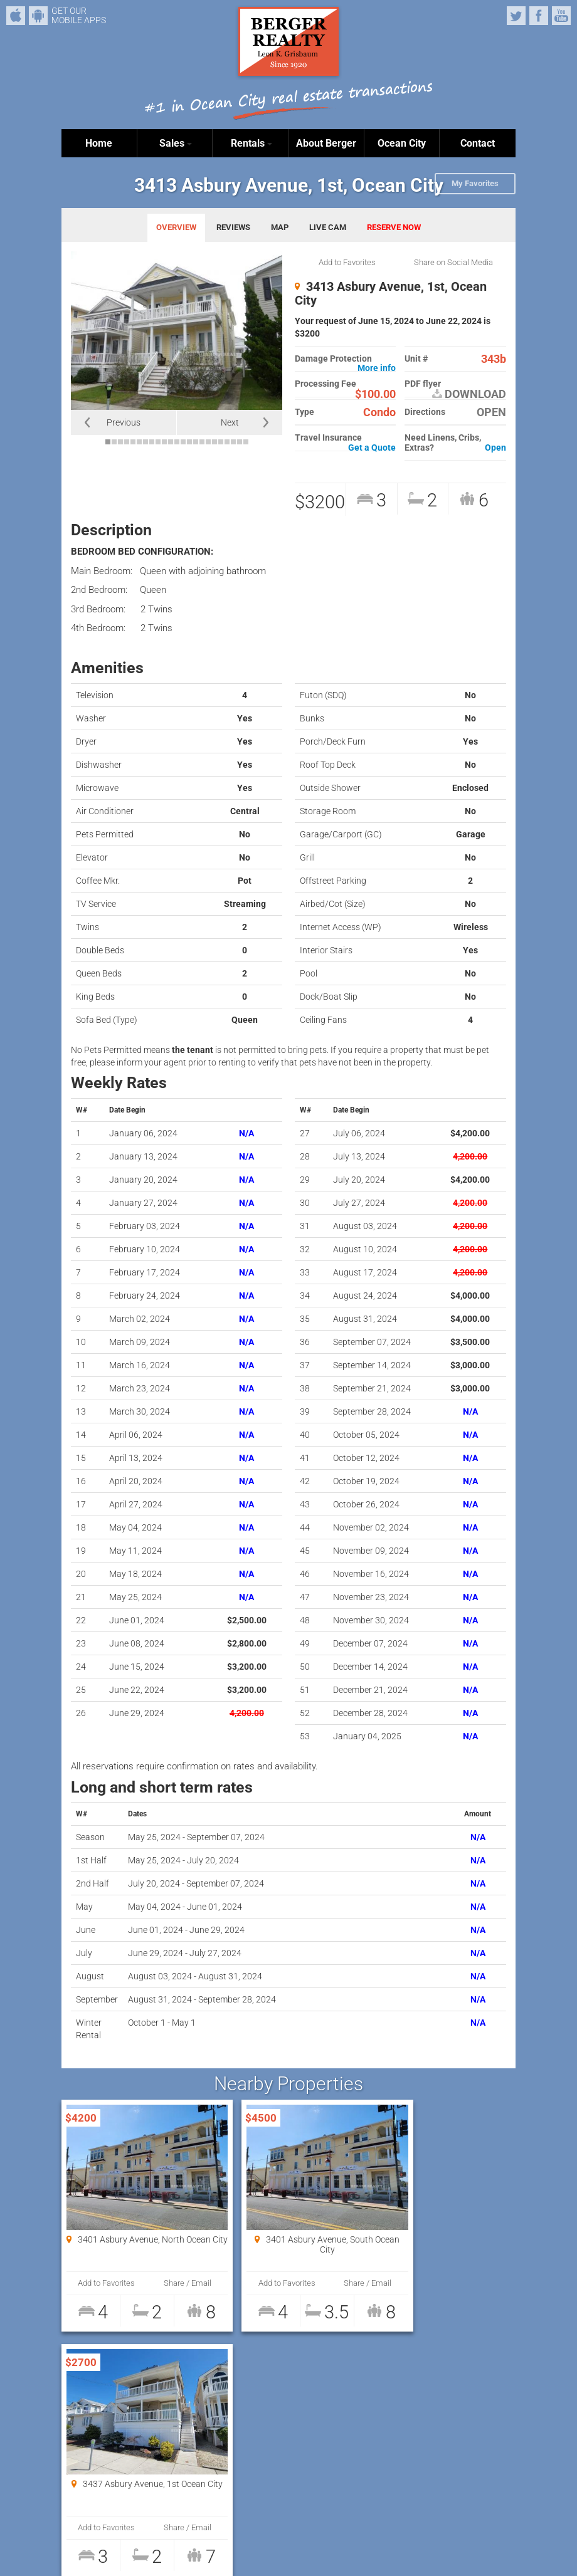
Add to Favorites (347, 262)
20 (227, 441)
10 (164, 441)
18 (214, 441)
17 (208, 441)
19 (220, 441)
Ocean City (402, 143)
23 (245, 441)
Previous (123, 422)
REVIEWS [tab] (233, 227)
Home (98, 143)
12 (176, 441)
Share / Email (168, 2283)
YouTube (561, 15)
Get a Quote (372, 448)
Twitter (516, 15)
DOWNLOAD (469, 394)
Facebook (538, 15)
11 (170, 441)
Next (230, 422)
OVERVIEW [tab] (176, 227)
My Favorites (475, 183)
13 (183, 441)
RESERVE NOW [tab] (394, 227)
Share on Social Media (453, 262)
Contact (477, 143)
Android (38, 15)
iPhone (15, 15)
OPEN (491, 412)
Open (495, 448)
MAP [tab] (279, 227)
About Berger (326, 143)
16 (201, 441)
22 (239, 441)
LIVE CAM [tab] (327, 227)
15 (195, 441)
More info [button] (376, 368)
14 (189, 441)
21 (233, 441)
